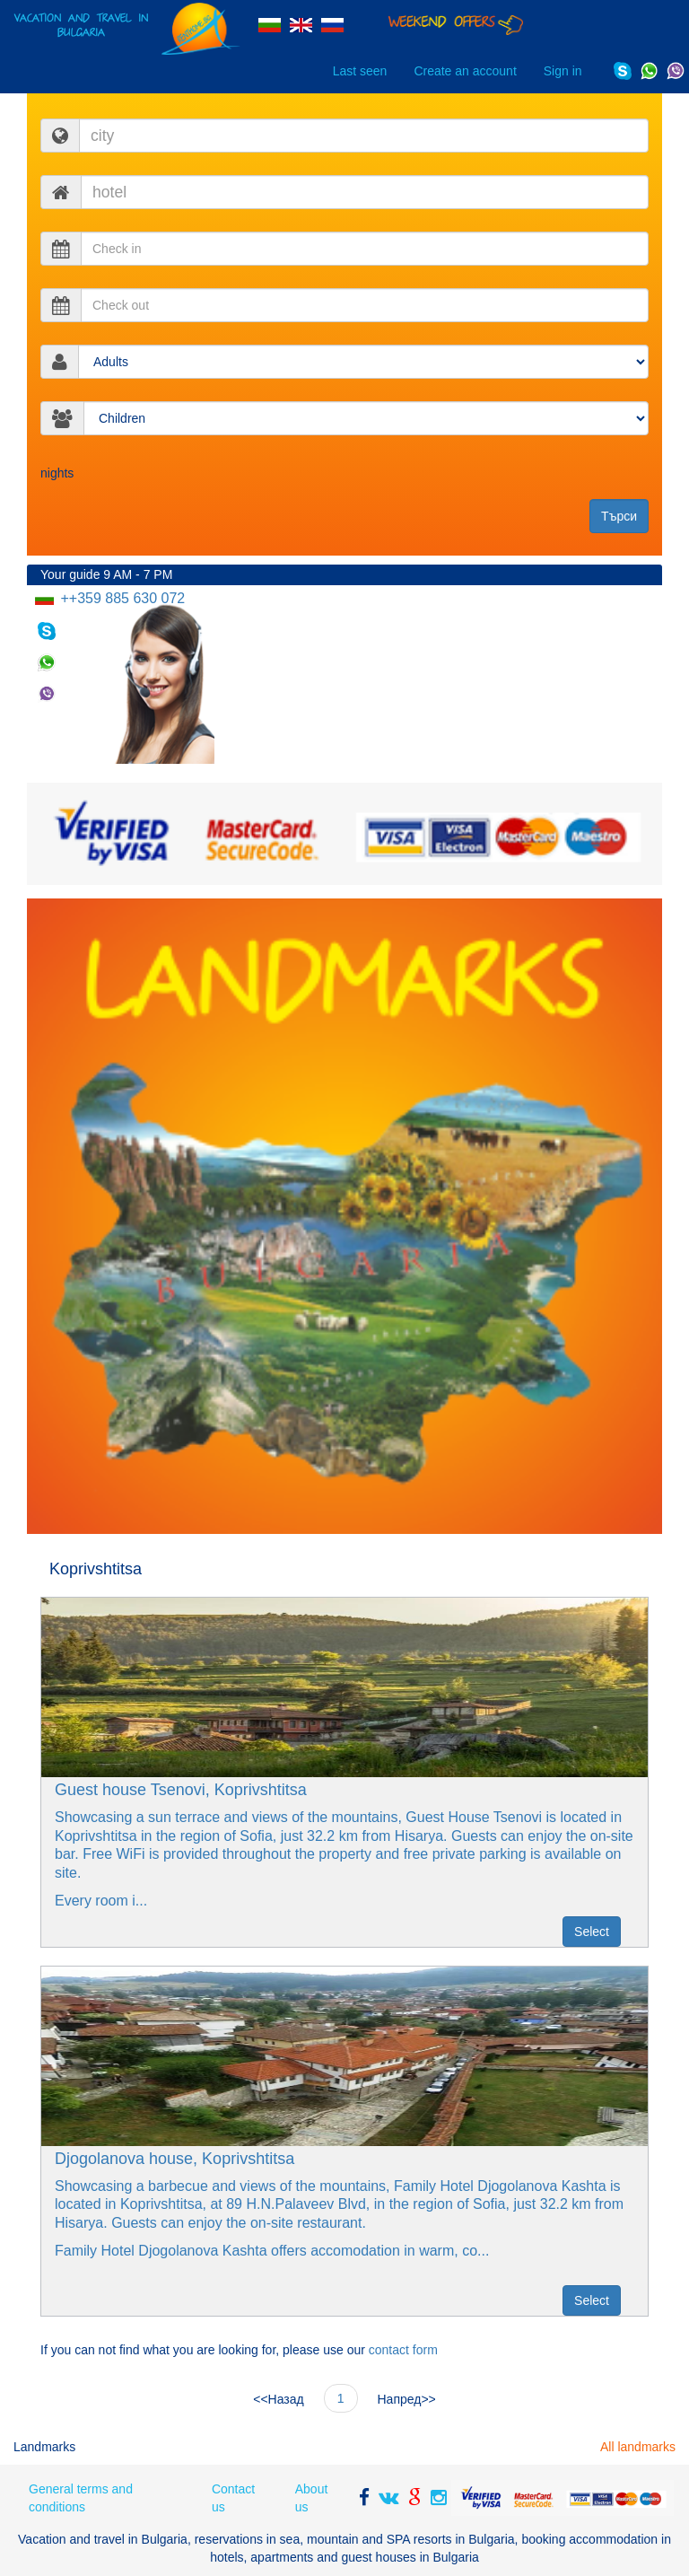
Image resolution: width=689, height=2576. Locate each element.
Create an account (465, 71)
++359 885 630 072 (121, 598)
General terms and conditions (81, 2498)
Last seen (360, 71)
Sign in (563, 71)
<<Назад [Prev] (278, 2399)
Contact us (233, 2498)
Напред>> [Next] (407, 2399)
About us (311, 2498)
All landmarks (638, 2447)
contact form (403, 2350)
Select (591, 1931)
